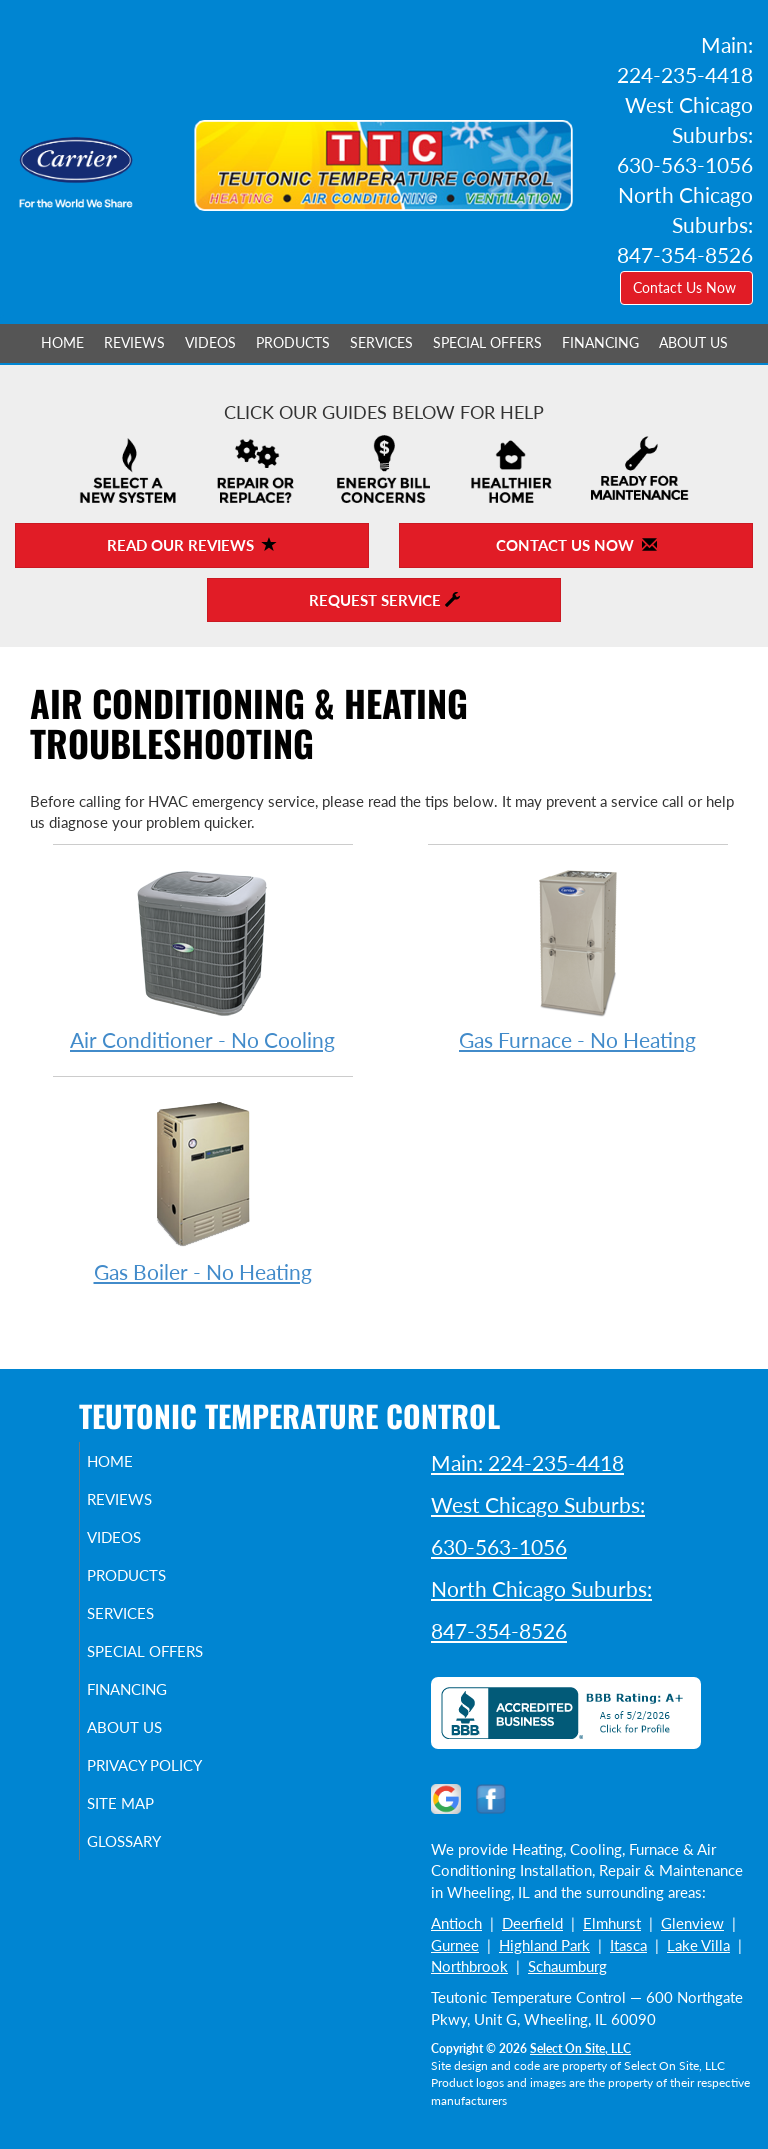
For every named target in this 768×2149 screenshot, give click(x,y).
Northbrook (469, 1966)
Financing (600, 343)
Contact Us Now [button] (686, 287)
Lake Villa (698, 1945)
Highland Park (544, 1945)
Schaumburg (567, 1966)
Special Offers (487, 343)
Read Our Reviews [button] (192, 545)
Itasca (628, 1945)
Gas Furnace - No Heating (578, 958)
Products (293, 343)
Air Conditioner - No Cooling (203, 958)
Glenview (692, 1923)
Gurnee (455, 1945)
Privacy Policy (139, 1792)
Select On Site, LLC (580, 2048)
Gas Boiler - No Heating (203, 1190)
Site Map (143, 1839)
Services (381, 343)
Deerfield (532, 1923)
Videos (210, 343)
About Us (693, 343)
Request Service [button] (384, 600)
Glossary (147, 1877)
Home (62, 343)
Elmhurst (612, 1923)
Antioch (456, 1923)
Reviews (134, 343)
